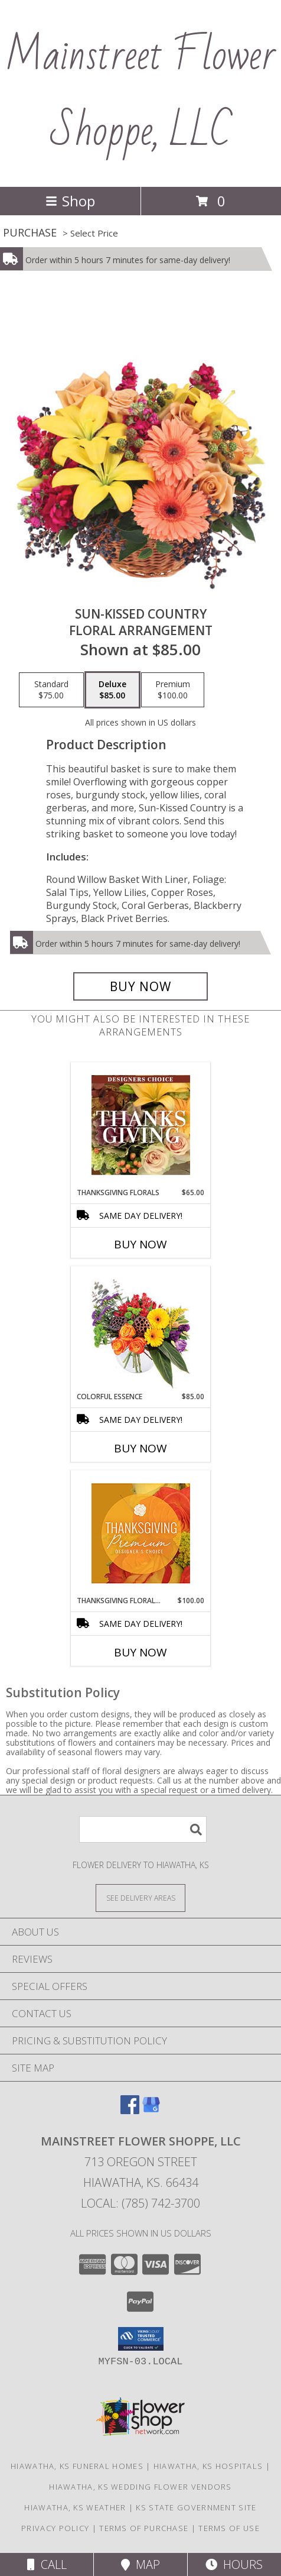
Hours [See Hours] (234, 2564)
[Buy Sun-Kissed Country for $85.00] (140, 986)
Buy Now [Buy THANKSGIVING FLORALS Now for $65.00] (140, 1244)
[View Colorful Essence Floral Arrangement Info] (141, 1329)
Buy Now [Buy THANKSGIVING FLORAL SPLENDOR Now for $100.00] (140, 1652)
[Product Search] (143, 1829)
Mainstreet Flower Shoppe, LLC (140, 93)
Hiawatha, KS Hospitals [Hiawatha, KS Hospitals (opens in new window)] (208, 2466)
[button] (141, 2339)
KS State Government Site (196, 2507)
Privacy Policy (55, 2528)
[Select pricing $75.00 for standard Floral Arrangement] (51, 690)
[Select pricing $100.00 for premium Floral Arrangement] (173, 690)
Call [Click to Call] (47, 2564)
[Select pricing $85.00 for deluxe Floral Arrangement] (112, 690)
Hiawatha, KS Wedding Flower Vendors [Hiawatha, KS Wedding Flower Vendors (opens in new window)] (140, 2486)
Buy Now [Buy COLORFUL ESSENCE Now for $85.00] (140, 1448)
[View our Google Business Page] (151, 2110)
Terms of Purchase (143, 2528)
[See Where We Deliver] (140, 1897)
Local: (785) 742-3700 (140, 2203)
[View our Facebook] (129, 2110)
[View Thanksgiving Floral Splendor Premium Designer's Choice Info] (141, 1533)
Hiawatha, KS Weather (75, 2507)
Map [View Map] (140, 2564)
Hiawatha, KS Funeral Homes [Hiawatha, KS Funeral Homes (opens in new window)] (77, 2466)
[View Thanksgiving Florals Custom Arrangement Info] (141, 1125)
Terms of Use (229, 2528)
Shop (70, 201)
